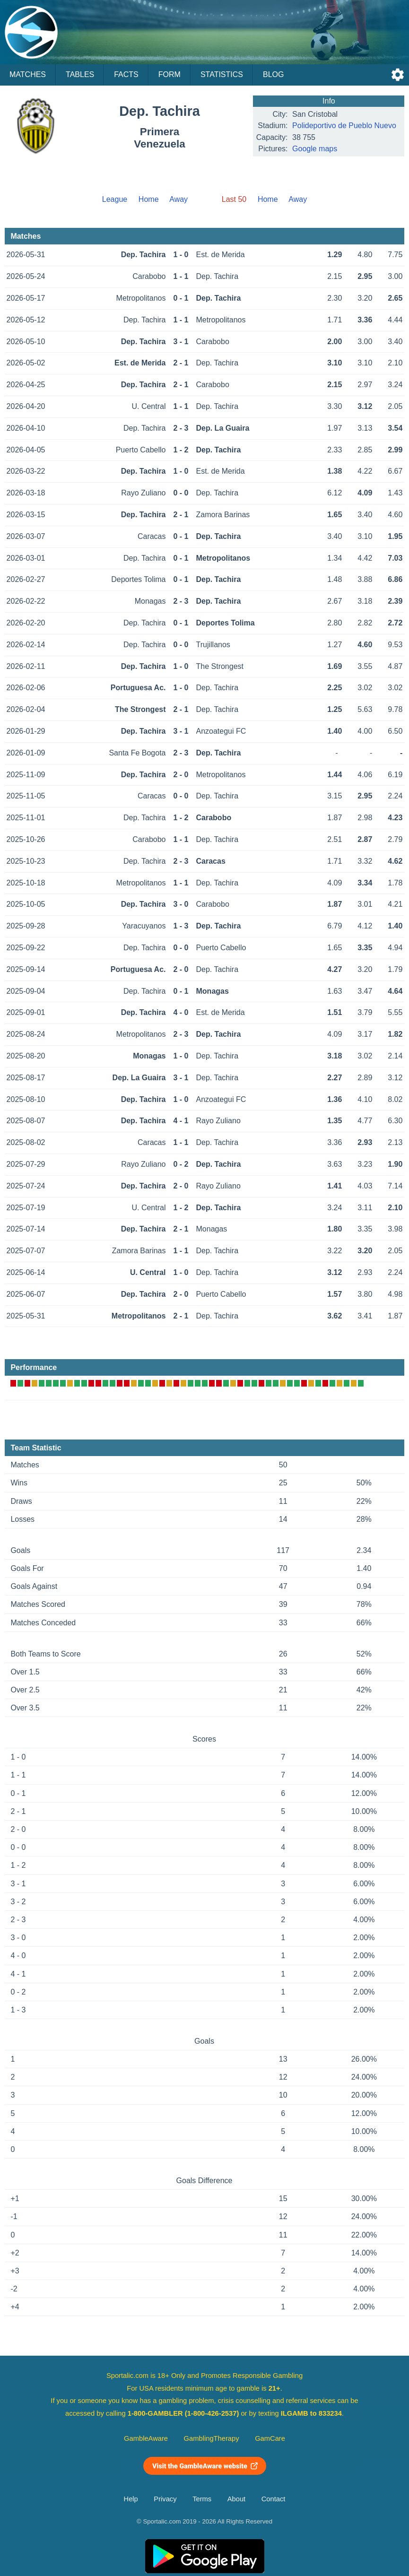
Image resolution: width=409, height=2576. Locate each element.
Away (178, 199)
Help (131, 2499)
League (114, 199)
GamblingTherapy (211, 2438)
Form (169, 74)
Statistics (221, 74)
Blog (273, 74)
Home (149, 199)
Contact (273, 2499)
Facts (126, 74)
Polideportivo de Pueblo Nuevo (344, 125)
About (236, 2499)
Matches (27, 74)
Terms (201, 2499)
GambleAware (146, 2438)
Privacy (165, 2499)
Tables (80, 74)
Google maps (314, 149)
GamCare (270, 2438)
